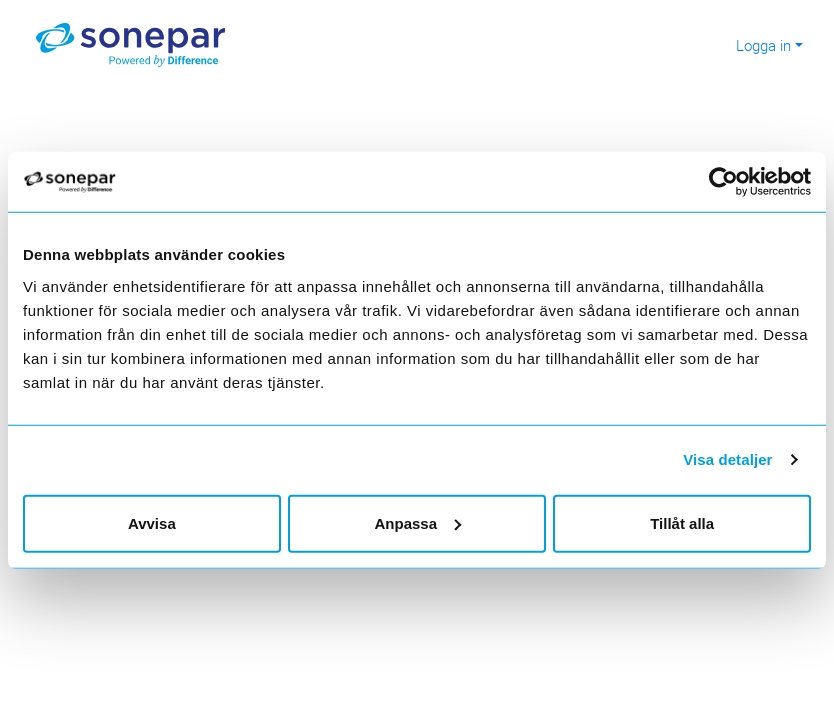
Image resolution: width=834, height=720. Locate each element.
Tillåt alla (682, 522)
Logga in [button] (763, 45)
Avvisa (152, 522)
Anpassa (417, 522)
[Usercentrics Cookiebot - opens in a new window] (733, 182)
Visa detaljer (727, 459)
